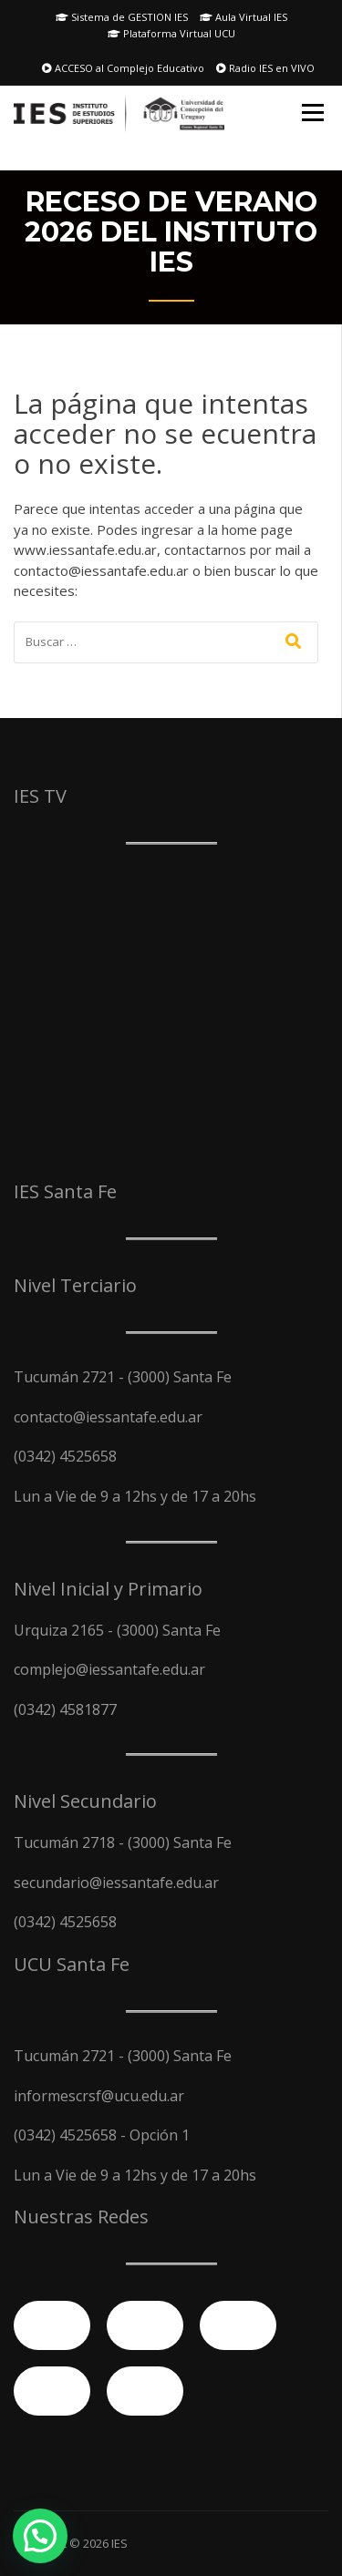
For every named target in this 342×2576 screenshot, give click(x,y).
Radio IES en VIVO (265, 68)
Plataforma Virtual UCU (171, 33)
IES (119, 2543)
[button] (40, 2536)
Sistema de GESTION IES (122, 17)
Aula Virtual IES (243, 17)
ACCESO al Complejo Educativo (123, 68)
